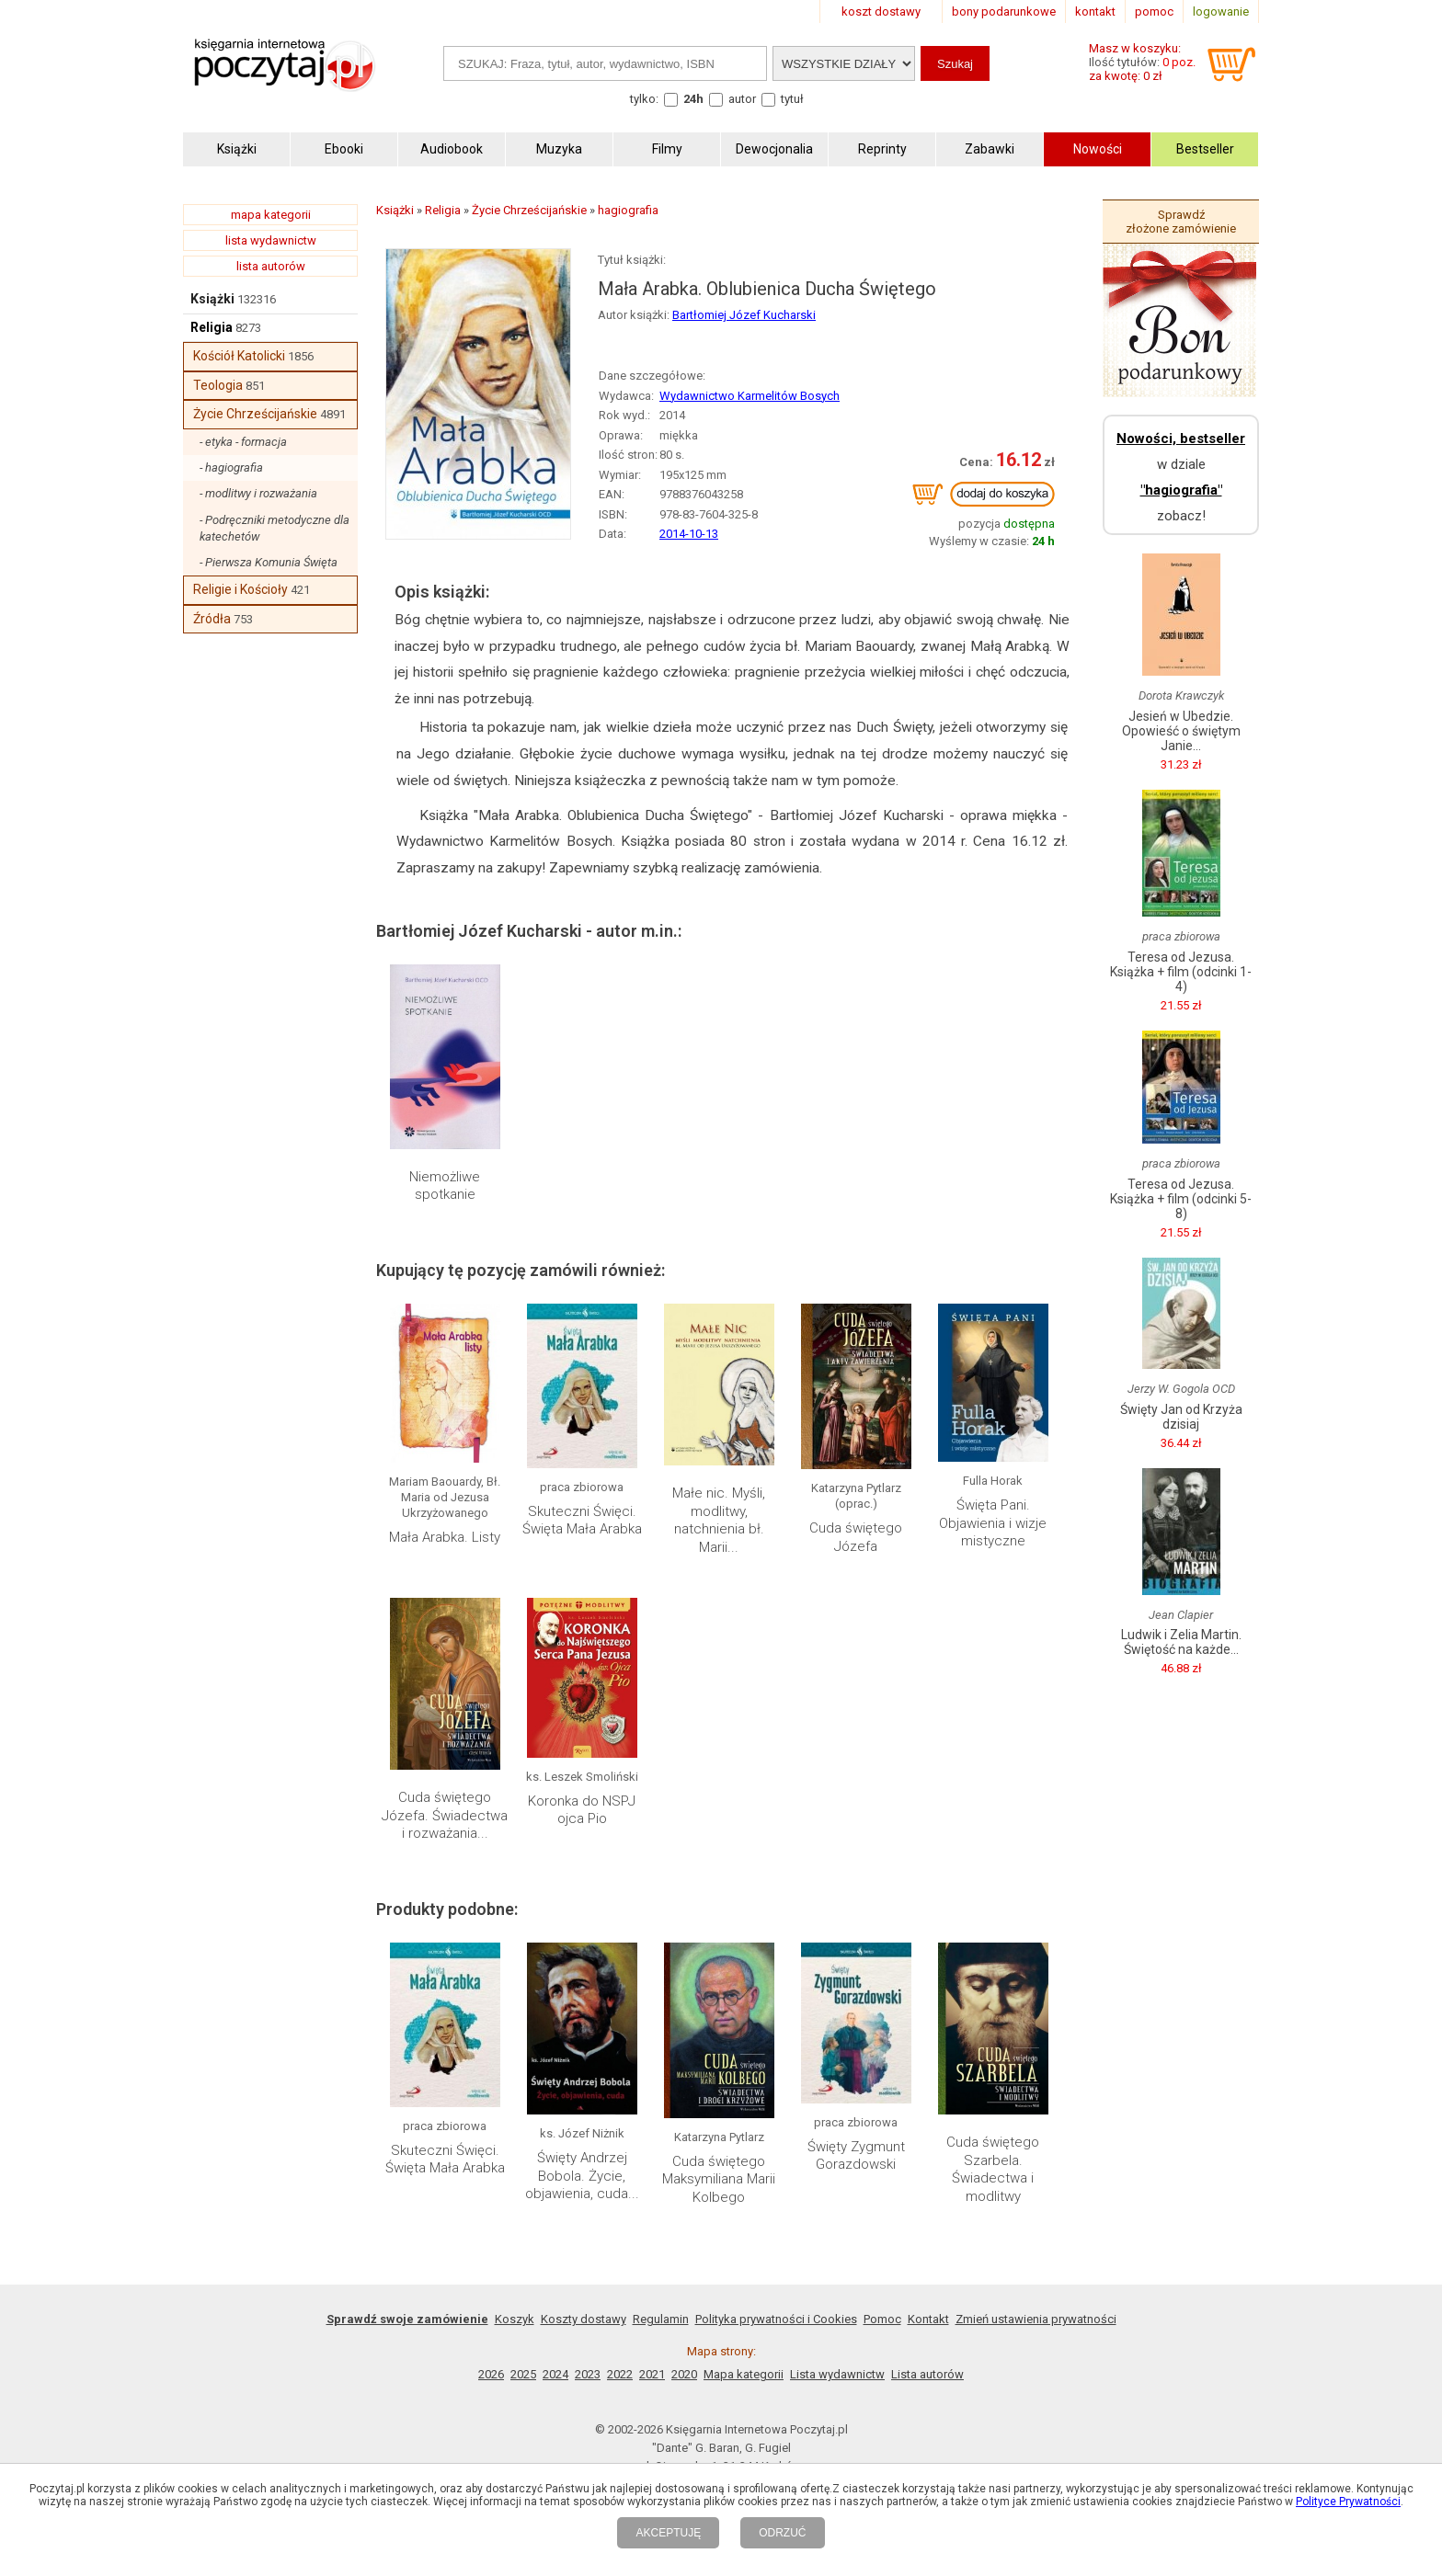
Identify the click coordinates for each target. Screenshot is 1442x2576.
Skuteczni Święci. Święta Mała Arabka (582, 1520)
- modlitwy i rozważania (258, 493)
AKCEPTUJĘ (668, 2532)
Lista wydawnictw (837, 2374)
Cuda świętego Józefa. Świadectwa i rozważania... (445, 1815)
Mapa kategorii (744, 2374)
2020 (684, 2374)
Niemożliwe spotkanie (444, 1185)
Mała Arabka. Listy (444, 1537)
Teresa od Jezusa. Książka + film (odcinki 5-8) (1181, 1199)
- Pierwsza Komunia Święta (269, 562)
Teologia (218, 385)
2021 (652, 2374)
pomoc (1154, 11)
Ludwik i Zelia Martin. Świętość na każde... (1181, 1642)
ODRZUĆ (782, 2532)
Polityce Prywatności (1348, 2501)
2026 (491, 2374)
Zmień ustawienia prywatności (1036, 2319)
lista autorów (270, 266)
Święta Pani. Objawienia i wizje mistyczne (993, 1523)
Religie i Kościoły (240, 589)
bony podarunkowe (1004, 11)
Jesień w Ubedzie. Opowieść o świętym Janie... (1181, 731)
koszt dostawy (881, 11)
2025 (523, 2374)
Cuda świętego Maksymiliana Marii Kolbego (718, 2179)
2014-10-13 (688, 534)
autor (742, 99)
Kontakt (928, 2319)
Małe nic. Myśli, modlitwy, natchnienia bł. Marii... (718, 1520)
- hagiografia (231, 467)
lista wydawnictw (270, 240)
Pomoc (882, 2319)
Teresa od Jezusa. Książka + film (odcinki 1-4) (1181, 972)
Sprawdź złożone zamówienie (1181, 221)
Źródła (212, 618)
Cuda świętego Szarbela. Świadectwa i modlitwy (992, 2169)
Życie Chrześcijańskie (255, 413)
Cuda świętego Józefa (855, 1537)
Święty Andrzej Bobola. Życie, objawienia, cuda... (582, 2175)
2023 (588, 2374)
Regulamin (661, 2319)
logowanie (1221, 11)
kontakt (1095, 11)
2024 (555, 2374)
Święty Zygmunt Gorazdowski (856, 2155)
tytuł (792, 99)
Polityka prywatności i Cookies (776, 2319)
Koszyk (514, 2319)
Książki (212, 298)
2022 (620, 2374)
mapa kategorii (271, 215)
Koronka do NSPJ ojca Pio (581, 1810)
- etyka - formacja (243, 442)
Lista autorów (927, 2374)
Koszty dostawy (583, 2319)
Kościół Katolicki (239, 355)
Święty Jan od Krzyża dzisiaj (1181, 1416)
